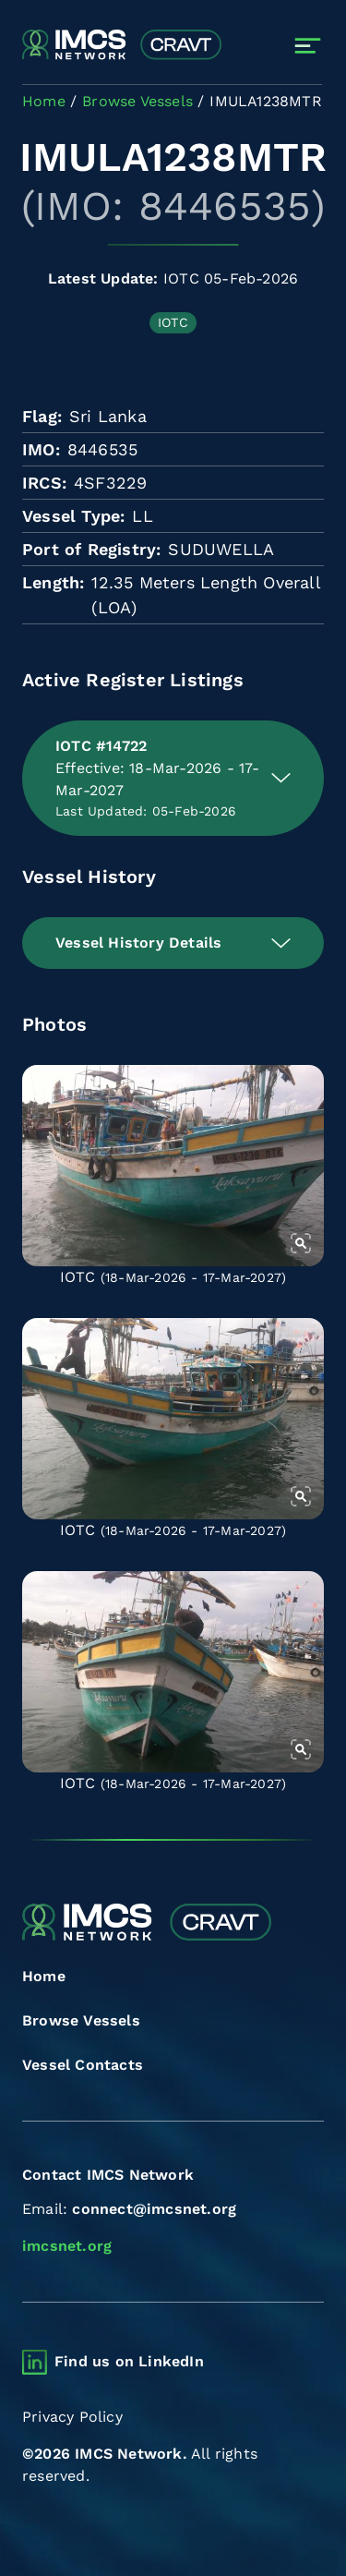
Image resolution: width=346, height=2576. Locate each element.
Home (44, 1976)
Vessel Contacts (82, 2065)
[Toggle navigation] (308, 46)
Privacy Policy (72, 2416)
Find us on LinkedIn (129, 2361)
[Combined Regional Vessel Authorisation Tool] (121, 45)
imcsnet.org (67, 2246)
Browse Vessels (81, 2020)
